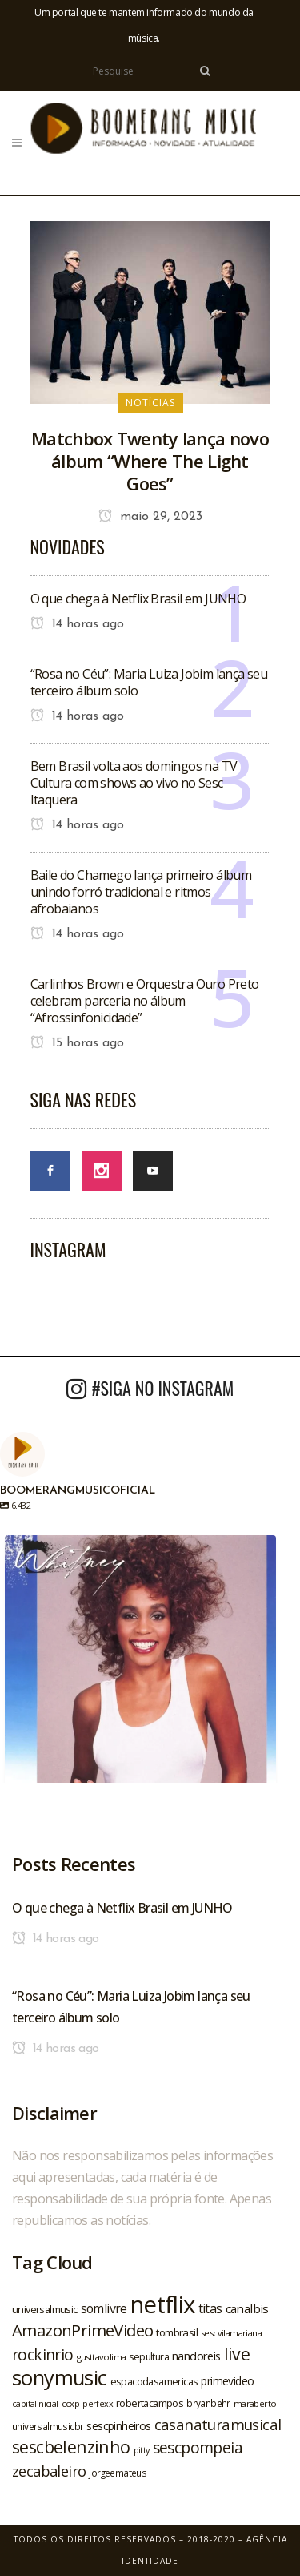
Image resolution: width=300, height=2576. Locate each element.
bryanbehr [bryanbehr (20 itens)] (208, 2403)
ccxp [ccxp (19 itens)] (71, 2403)
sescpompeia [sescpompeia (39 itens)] (197, 2447)
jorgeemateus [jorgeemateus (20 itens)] (117, 2472)
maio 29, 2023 (150, 516)
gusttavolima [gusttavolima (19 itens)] (101, 2357)
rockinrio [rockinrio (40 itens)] (43, 2354)
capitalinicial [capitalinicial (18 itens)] (35, 2403)
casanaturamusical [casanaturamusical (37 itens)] (218, 2424)
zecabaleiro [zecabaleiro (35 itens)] (49, 2471)
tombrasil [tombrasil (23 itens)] (177, 2332)
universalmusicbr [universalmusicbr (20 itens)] (47, 2426)
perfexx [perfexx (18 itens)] (97, 2403)
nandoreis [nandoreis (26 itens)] (196, 2356)
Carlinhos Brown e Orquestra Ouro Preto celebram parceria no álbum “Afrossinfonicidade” (144, 1000)
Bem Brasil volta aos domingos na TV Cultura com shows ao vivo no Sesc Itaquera (134, 782)
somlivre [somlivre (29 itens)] (104, 2308)
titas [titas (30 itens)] (210, 2308)
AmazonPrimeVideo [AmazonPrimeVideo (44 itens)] (82, 2330)
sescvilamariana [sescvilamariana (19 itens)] (231, 2333)
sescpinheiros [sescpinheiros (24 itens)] (118, 2425)
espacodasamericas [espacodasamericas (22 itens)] (154, 2381)
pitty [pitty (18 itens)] (142, 2450)
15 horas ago (77, 1043)
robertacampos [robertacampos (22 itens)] (149, 2403)
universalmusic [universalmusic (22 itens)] (45, 2309)
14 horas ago (77, 624)
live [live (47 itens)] (237, 2353)
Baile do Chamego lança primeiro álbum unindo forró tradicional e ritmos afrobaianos (141, 891)
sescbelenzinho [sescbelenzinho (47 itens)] (71, 2446)
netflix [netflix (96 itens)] (162, 2304)
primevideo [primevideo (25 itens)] (227, 2381)
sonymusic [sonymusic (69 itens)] (59, 2378)
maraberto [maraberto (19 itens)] (255, 2403)
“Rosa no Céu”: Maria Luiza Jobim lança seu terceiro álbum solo (149, 682)
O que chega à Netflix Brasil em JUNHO (138, 598)
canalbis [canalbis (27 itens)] (247, 2308)
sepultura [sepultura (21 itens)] (149, 2357)
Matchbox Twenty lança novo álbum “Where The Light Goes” (150, 460)
